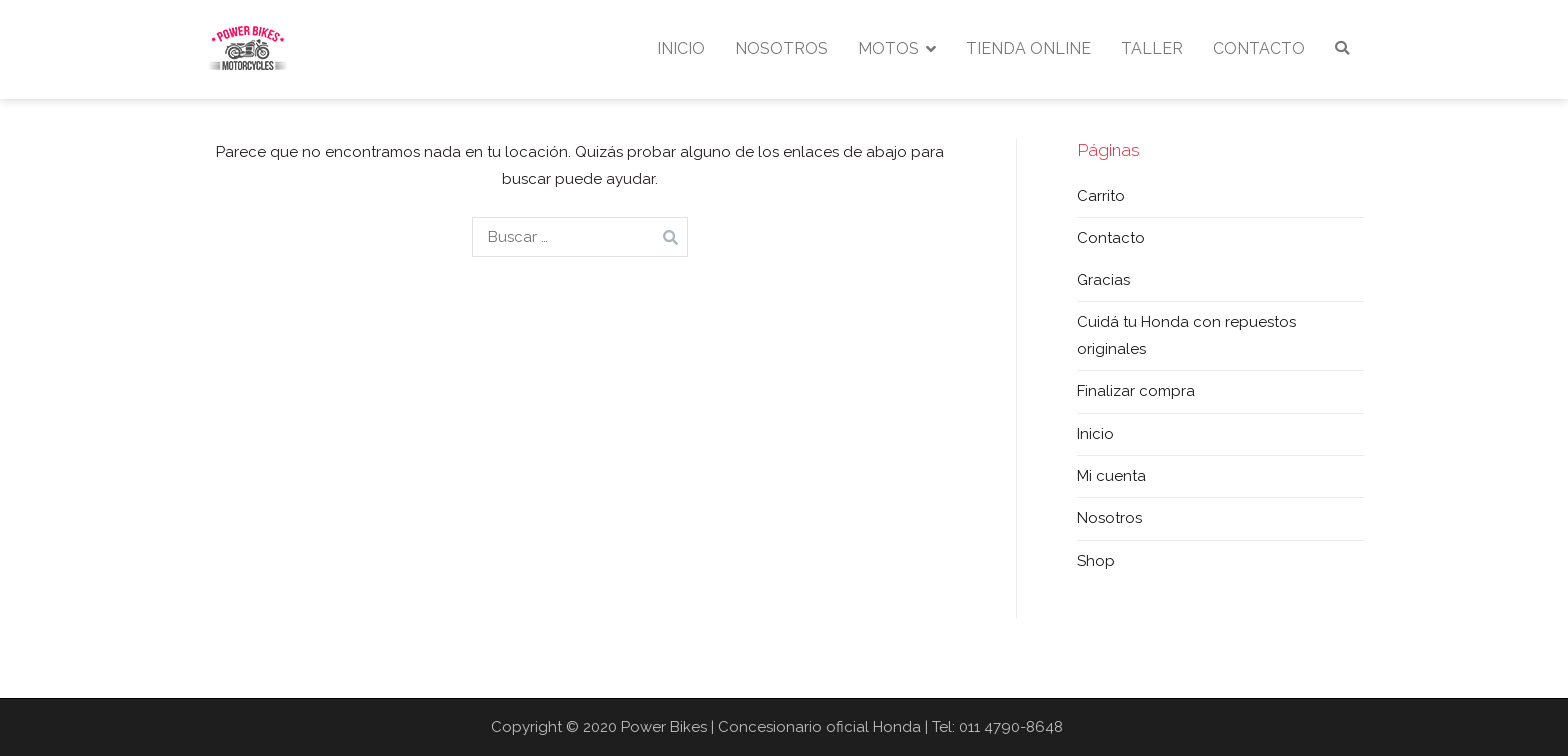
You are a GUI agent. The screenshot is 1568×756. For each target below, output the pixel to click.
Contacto (1111, 238)
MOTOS (888, 48)
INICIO (681, 48)
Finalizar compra (1136, 391)
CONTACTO (1259, 48)
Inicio (1095, 434)
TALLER (1152, 48)
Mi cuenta (1111, 476)
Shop (1096, 561)
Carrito (1101, 196)
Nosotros (1109, 518)
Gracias (1103, 280)
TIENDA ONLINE (1028, 48)
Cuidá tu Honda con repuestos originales (1186, 335)
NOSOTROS (781, 48)
